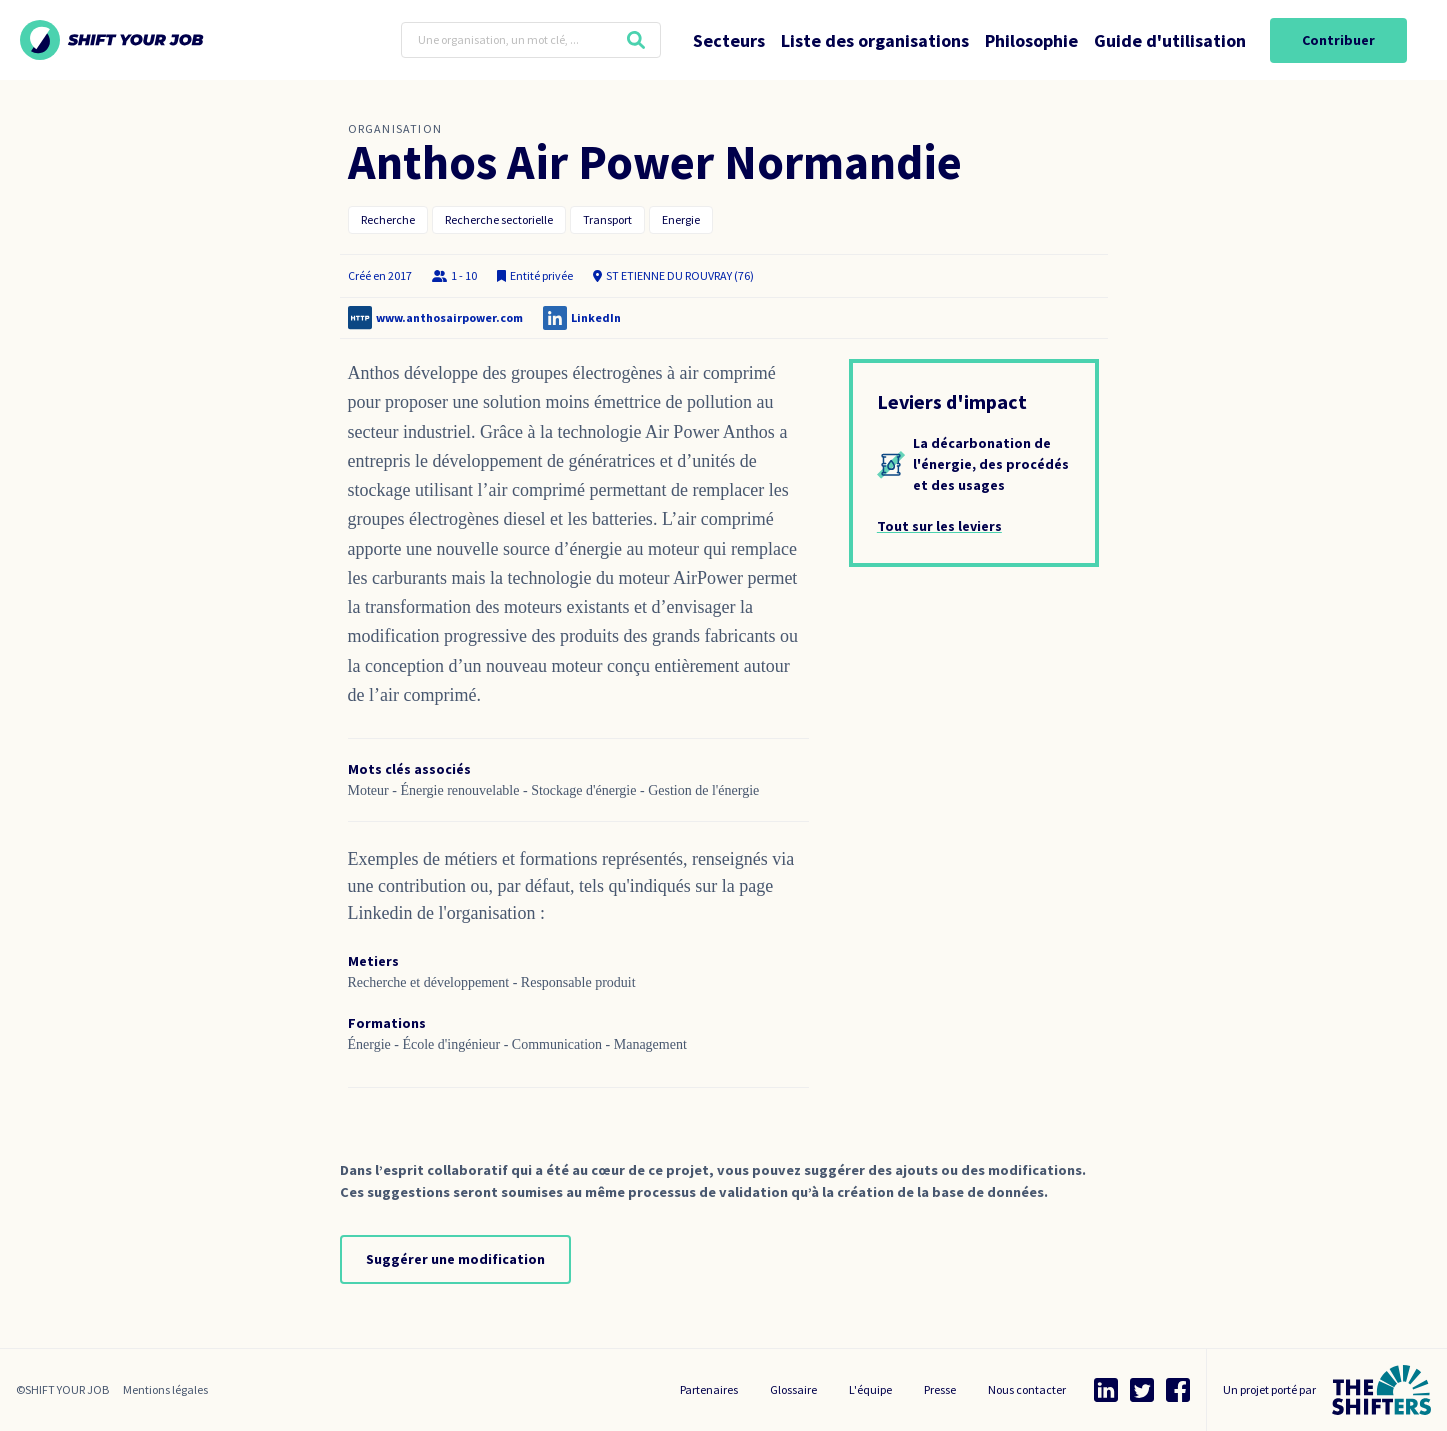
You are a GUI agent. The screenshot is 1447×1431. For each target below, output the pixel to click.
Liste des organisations (875, 40)
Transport (607, 219)
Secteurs (729, 40)
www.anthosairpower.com (449, 317)
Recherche (388, 219)
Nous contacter (1027, 1389)
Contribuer (1338, 40)
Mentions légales (165, 1389)
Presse (940, 1389)
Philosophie (1031, 40)
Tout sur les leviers (939, 526)
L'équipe (870, 1389)
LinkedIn (596, 317)
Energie (681, 219)
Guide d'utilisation (1170, 40)
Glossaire (793, 1389)
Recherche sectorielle (499, 219)
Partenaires (709, 1389)
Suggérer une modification (455, 1259)
